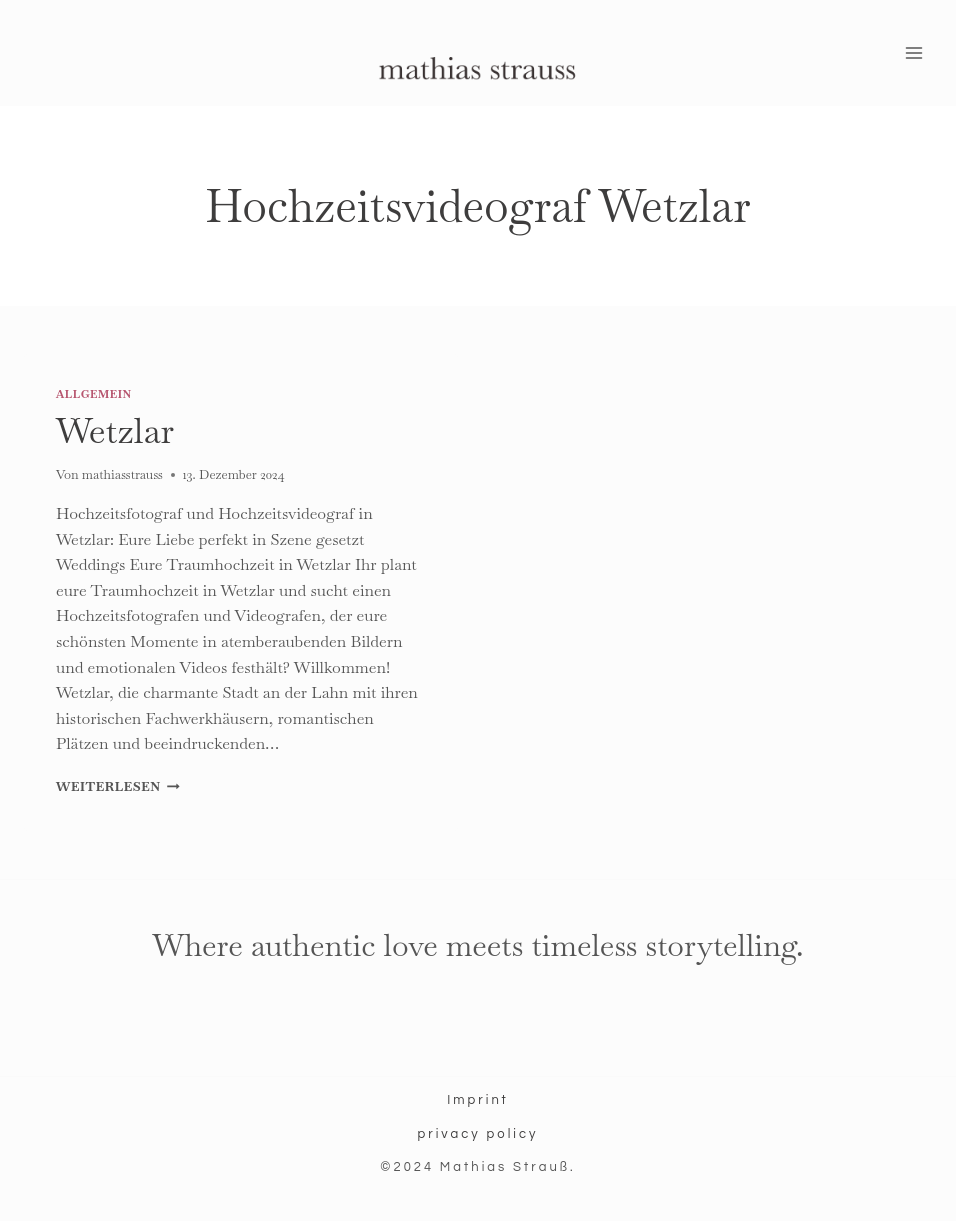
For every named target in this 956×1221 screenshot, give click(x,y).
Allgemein (94, 394)
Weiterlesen (118, 786)
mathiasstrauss (122, 474)
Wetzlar (115, 430)
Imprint (478, 1100)
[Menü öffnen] (913, 53)
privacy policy (477, 1134)
